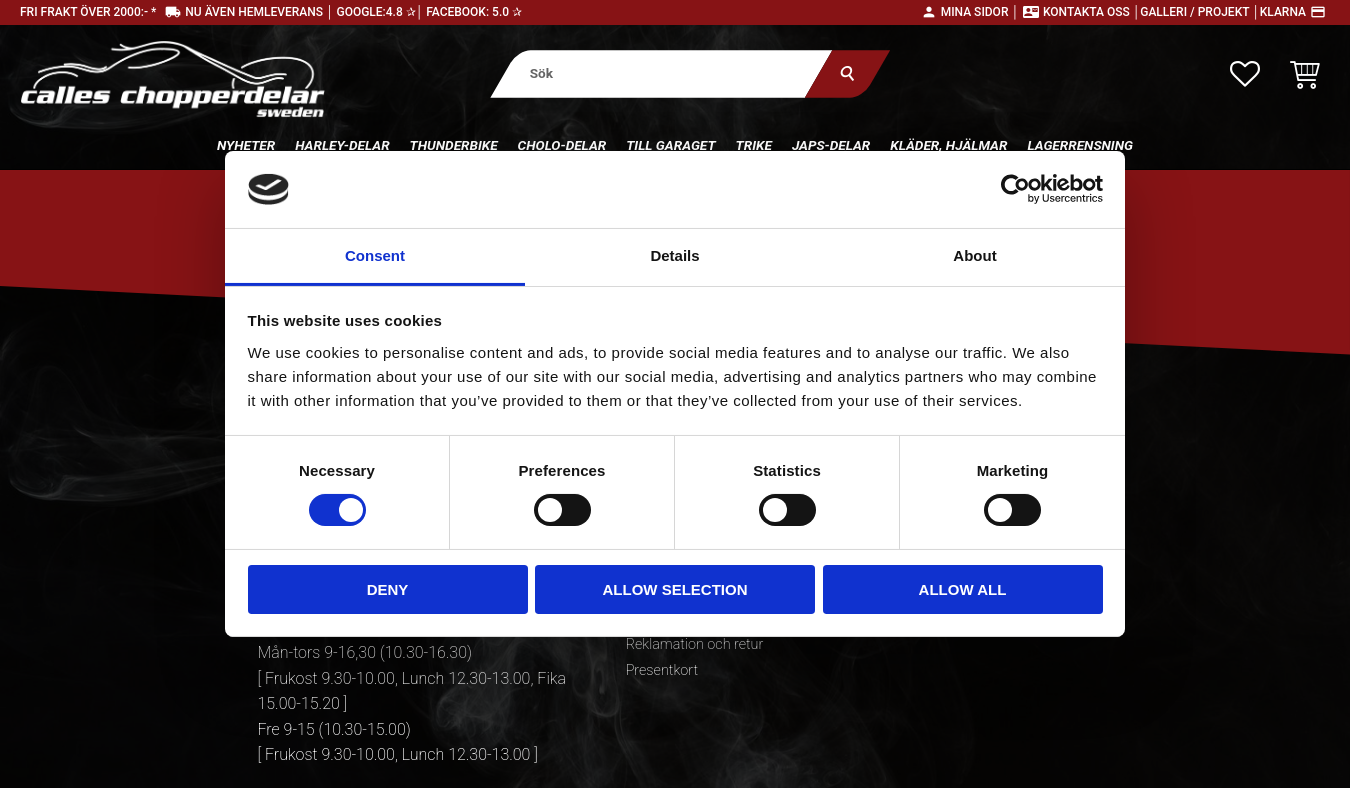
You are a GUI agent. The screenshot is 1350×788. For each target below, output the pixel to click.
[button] (1245, 74)
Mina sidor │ (980, 12)
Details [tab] (674, 255)
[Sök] (846, 73)
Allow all (963, 589)
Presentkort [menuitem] (662, 670)
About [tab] (974, 255)
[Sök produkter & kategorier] (661, 73)
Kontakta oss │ (1091, 12)
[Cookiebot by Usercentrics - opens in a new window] (1015, 189)
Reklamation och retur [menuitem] (695, 644)
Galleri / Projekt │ (1200, 12)
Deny (388, 589)
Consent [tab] (375, 255)
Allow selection (675, 589)
